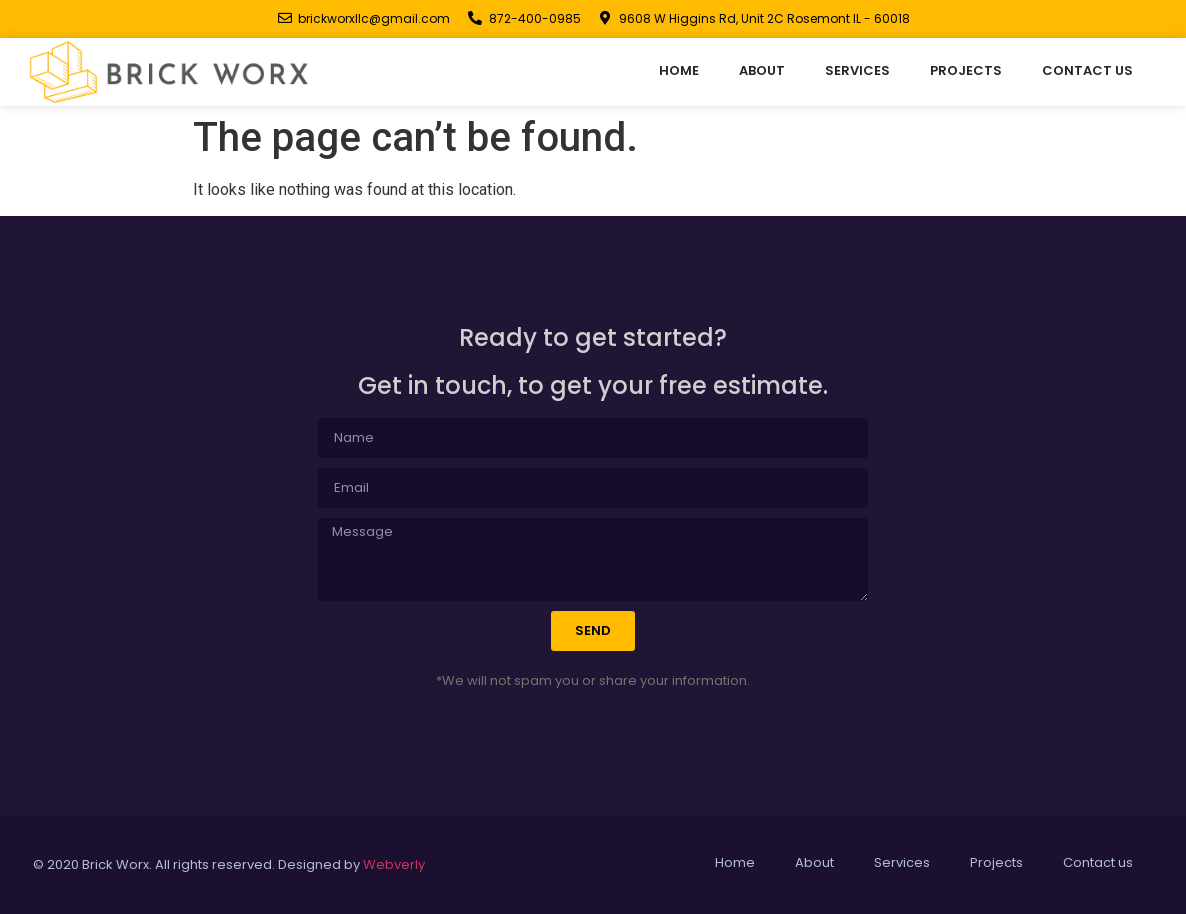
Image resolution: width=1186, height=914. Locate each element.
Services (857, 70)
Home (679, 70)
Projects (966, 70)
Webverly (394, 864)
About (762, 70)
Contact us (1087, 70)
